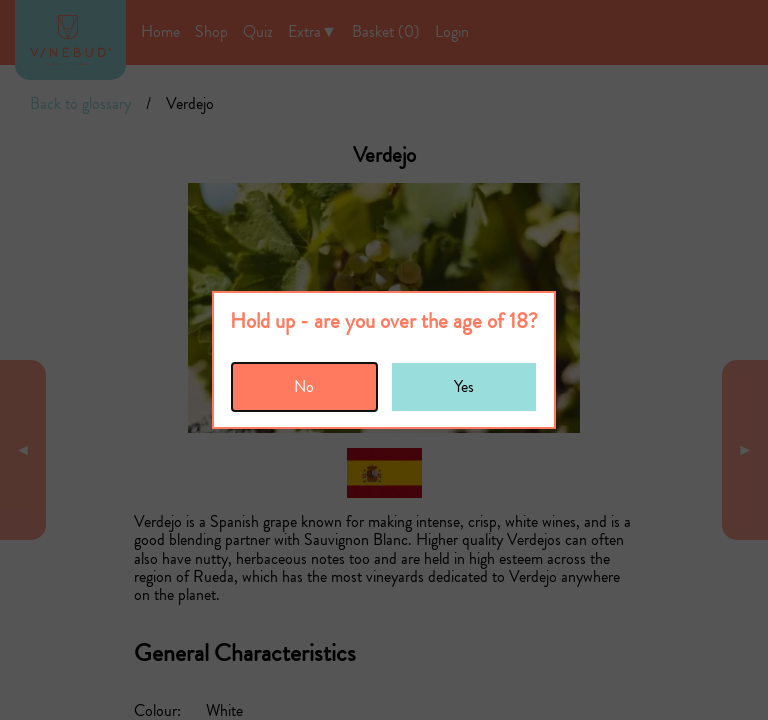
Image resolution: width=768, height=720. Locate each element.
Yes (464, 386)
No (304, 386)
